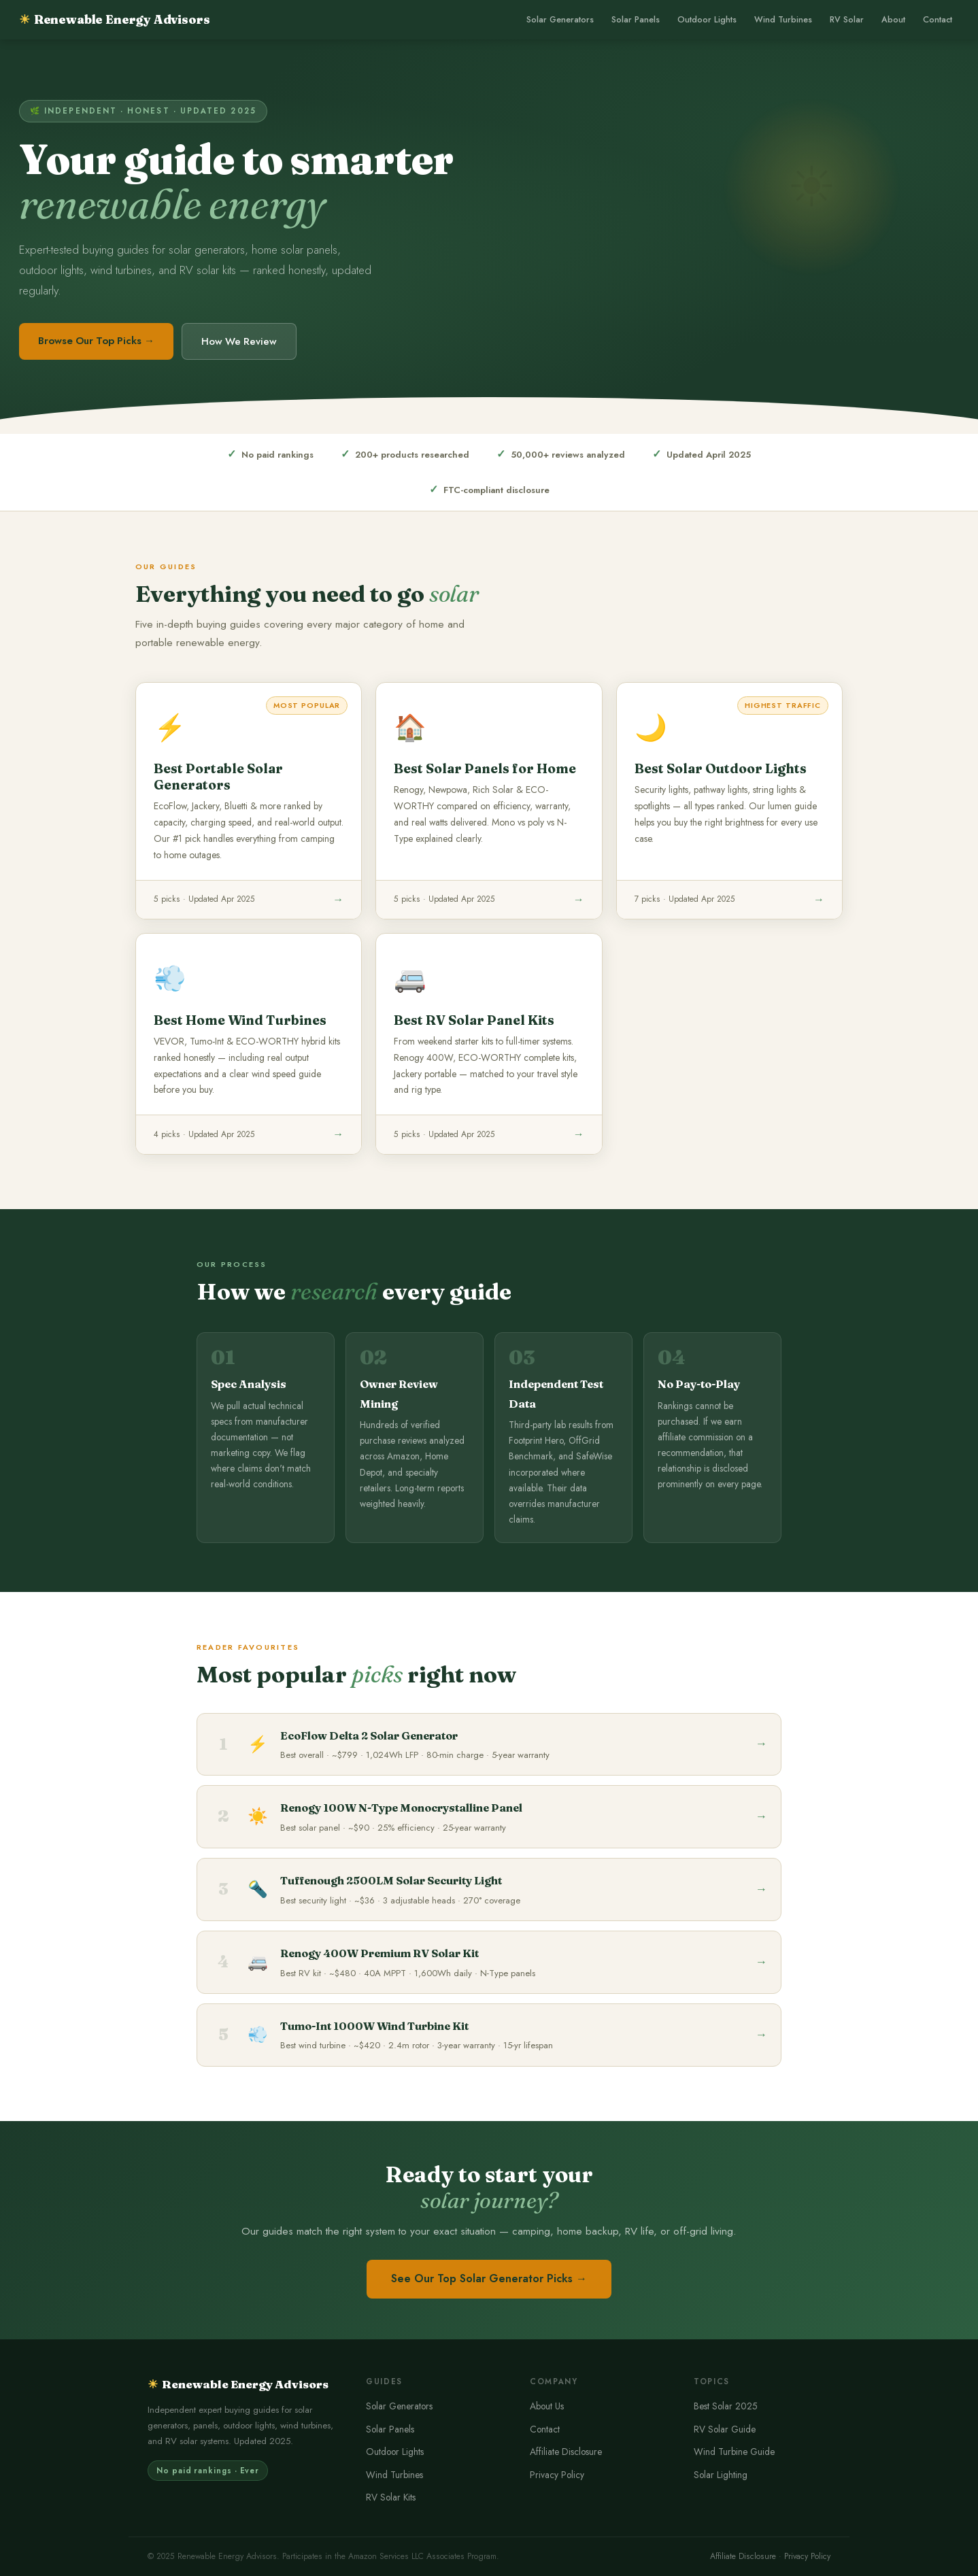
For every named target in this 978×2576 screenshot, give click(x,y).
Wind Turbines (783, 20)
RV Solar (847, 20)
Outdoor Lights (707, 20)
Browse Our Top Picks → (96, 340)
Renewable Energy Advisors (114, 19)
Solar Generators (560, 20)
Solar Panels (635, 20)
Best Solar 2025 (726, 2406)
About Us (547, 2406)
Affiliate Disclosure (566, 2451)
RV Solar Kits (391, 2497)
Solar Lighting (720, 2474)
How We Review (239, 341)
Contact (937, 20)
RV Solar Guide (725, 2429)
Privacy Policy (557, 2474)
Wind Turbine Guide (734, 2451)
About (893, 20)
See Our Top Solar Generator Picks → (489, 2278)
